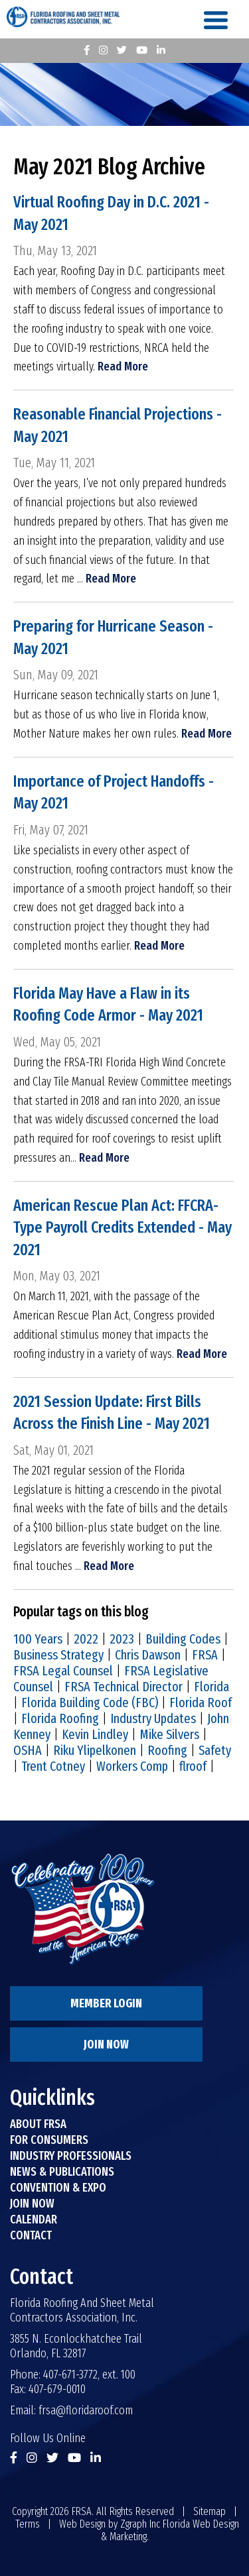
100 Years (37, 1639)
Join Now (106, 2044)
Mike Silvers (169, 1734)
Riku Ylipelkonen (94, 1750)
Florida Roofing (60, 1718)
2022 (86, 1639)
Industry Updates (153, 1718)
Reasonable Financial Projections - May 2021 (117, 425)
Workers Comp (132, 1766)
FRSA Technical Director (123, 1687)
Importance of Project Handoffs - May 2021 (113, 792)
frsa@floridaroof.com (86, 2410)
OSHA (27, 1750)
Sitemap (209, 2511)
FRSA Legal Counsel (63, 1671)
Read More (123, 366)
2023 (122, 1639)
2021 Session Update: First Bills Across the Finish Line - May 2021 (111, 1412)
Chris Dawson (148, 1655)
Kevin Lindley (95, 1734)
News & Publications (62, 2171)
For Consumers (49, 2140)
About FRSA (38, 2124)
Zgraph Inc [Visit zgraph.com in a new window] (140, 2524)
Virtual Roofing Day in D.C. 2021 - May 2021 (111, 213)
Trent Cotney (53, 1766)
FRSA (205, 1655)
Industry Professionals (70, 2156)
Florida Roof (200, 1702)
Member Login (106, 2003)
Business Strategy (58, 1655)
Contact (31, 2235)
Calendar (33, 2219)
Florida (211, 1687)
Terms (27, 2524)
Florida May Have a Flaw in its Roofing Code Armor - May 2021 (108, 1004)
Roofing (167, 1750)
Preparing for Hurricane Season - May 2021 (113, 637)
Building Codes (182, 1639)
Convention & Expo (58, 2187)
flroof (193, 1766)
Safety (215, 1750)
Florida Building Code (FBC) (89, 1702)
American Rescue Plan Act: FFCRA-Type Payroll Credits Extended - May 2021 (122, 1227)
